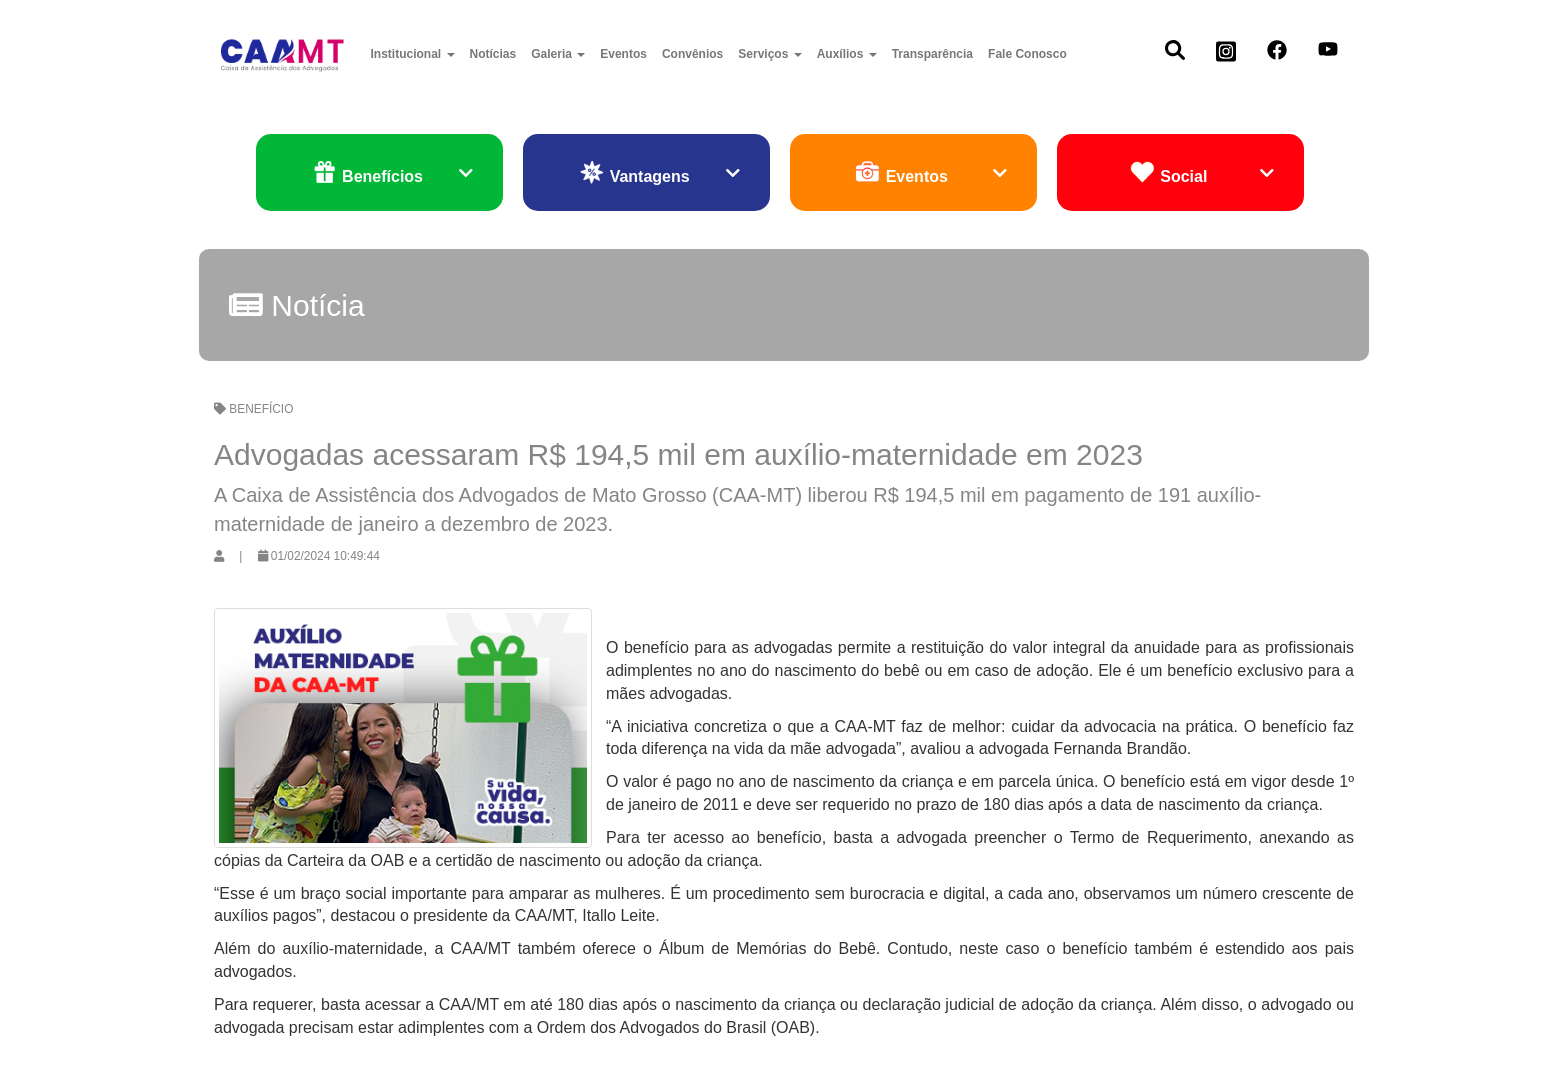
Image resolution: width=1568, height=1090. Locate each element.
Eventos (623, 54)
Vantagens (659, 173)
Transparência (932, 54)
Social (1202, 173)
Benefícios (392, 173)
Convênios (692, 54)
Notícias (493, 54)
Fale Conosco (1027, 54)
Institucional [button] (413, 54)
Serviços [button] (769, 54)
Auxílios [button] (847, 54)
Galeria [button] (558, 54)
